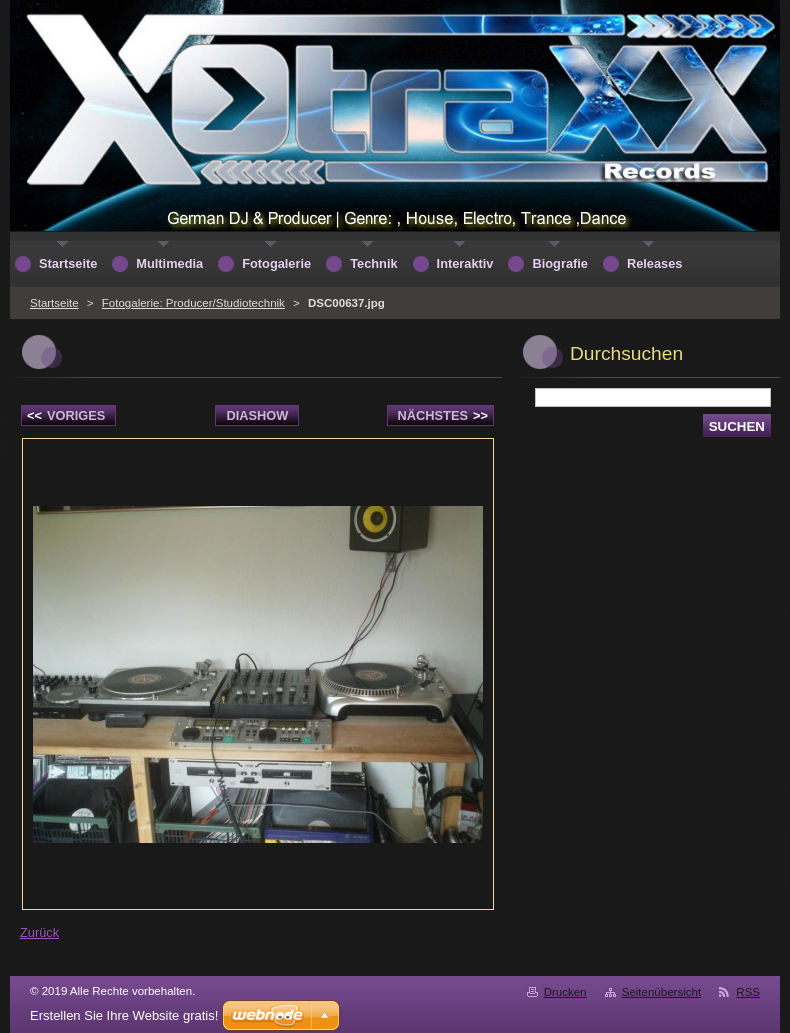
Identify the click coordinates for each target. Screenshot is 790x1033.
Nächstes (443, 415)
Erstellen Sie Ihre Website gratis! (124, 1015)
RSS (748, 992)
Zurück (39, 932)
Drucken (565, 992)
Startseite (54, 303)
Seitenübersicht (661, 992)
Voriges (66, 415)
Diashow (257, 415)
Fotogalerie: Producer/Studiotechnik (193, 303)
